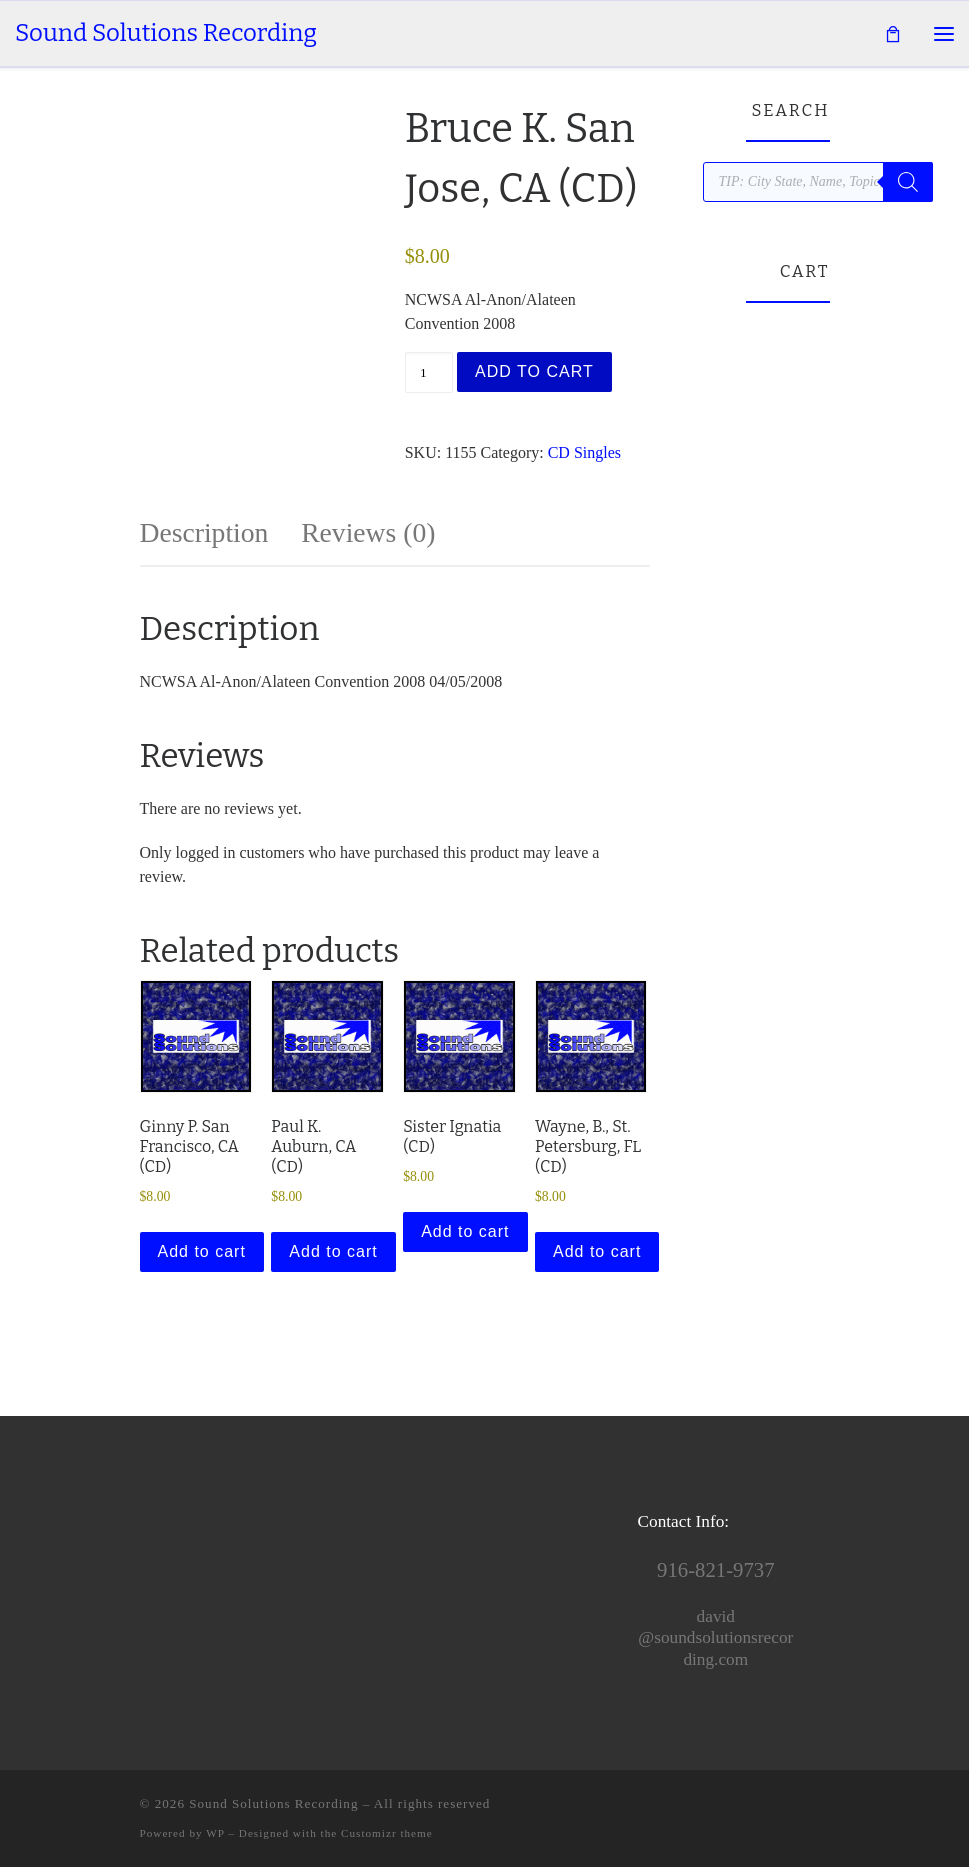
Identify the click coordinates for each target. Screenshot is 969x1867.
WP (215, 1833)
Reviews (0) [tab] (368, 532)
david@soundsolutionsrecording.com (715, 1638)
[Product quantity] (429, 372)
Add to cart (534, 371)
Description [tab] (204, 532)
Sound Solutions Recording (273, 1803)
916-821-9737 (715, 1570)
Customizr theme (387, 1833)
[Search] (908, 182)
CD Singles (584, 452)
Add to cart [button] (202, 1251)
